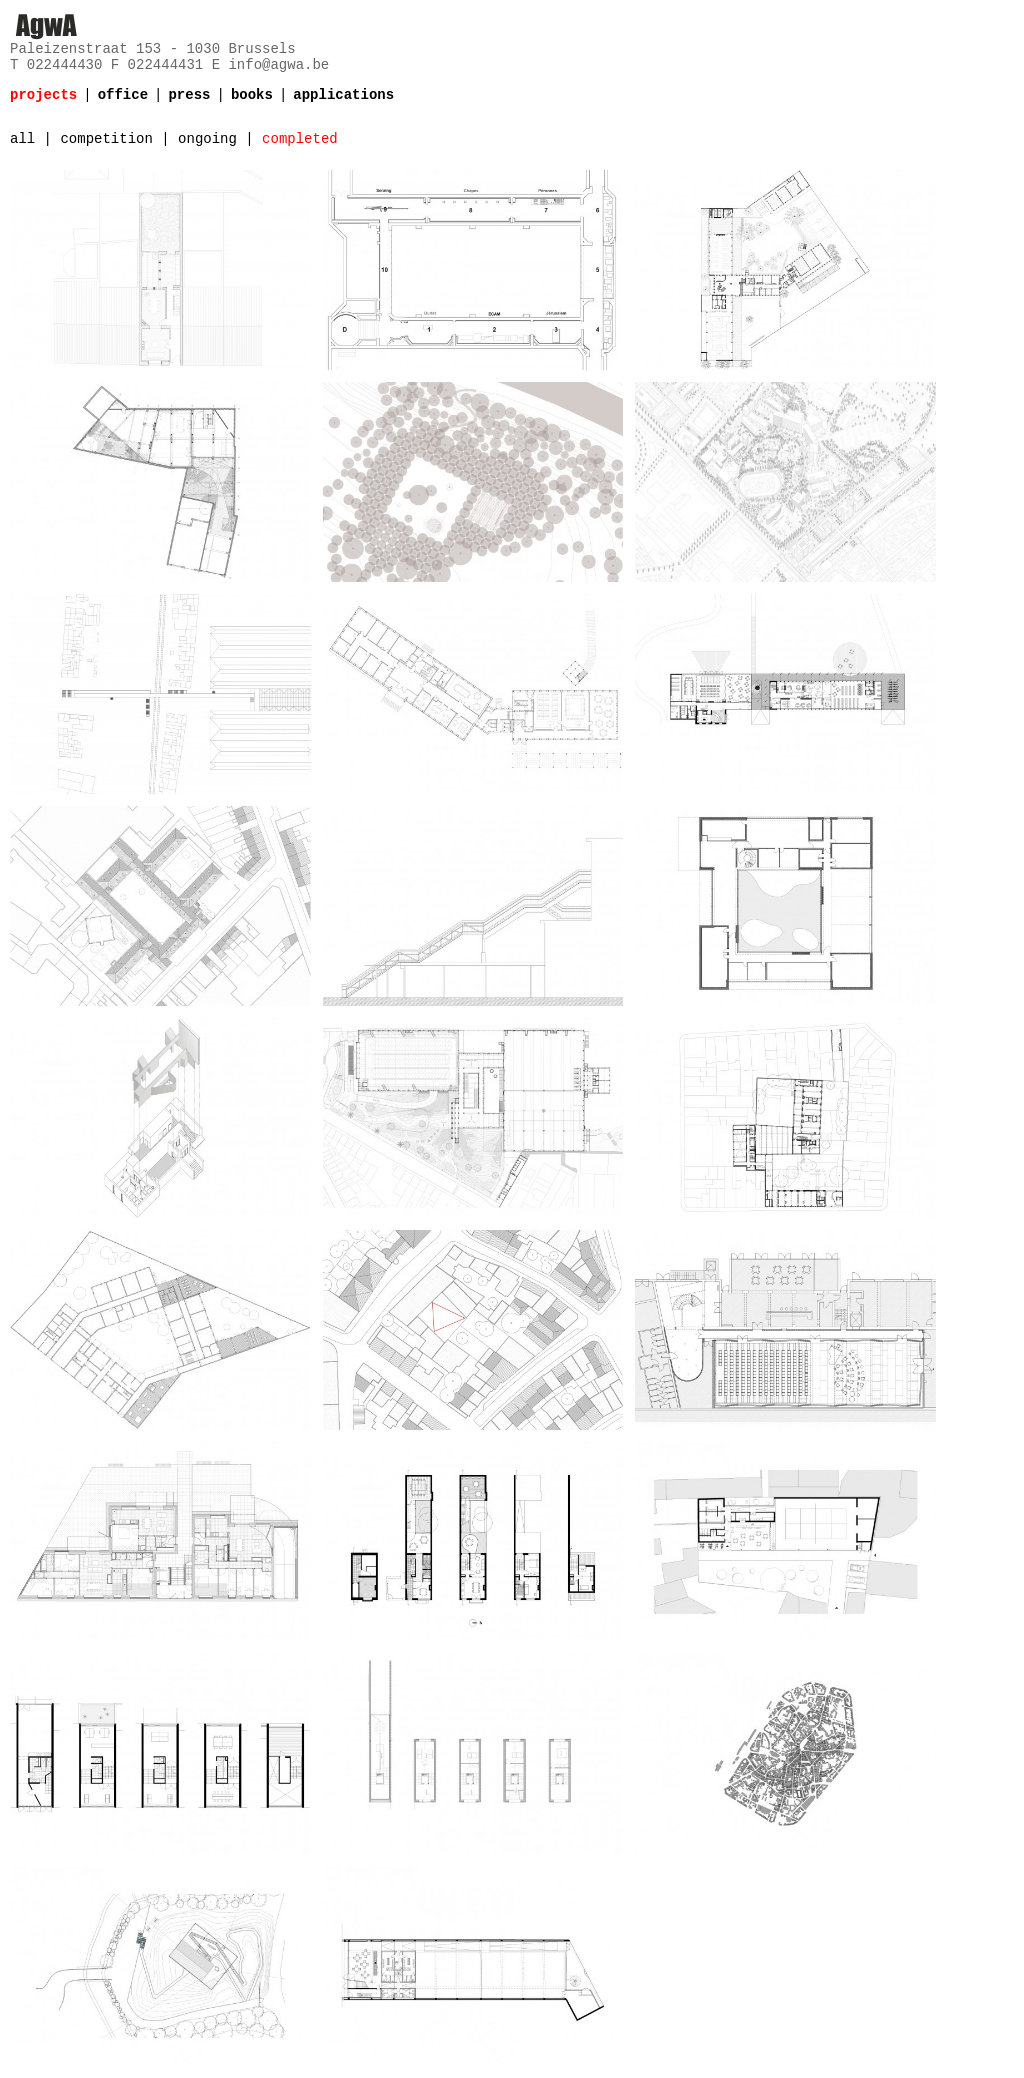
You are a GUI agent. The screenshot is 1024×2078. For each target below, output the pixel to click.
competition (106, 139)
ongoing (207, 139)
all (22, 139)
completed (300, 139)
